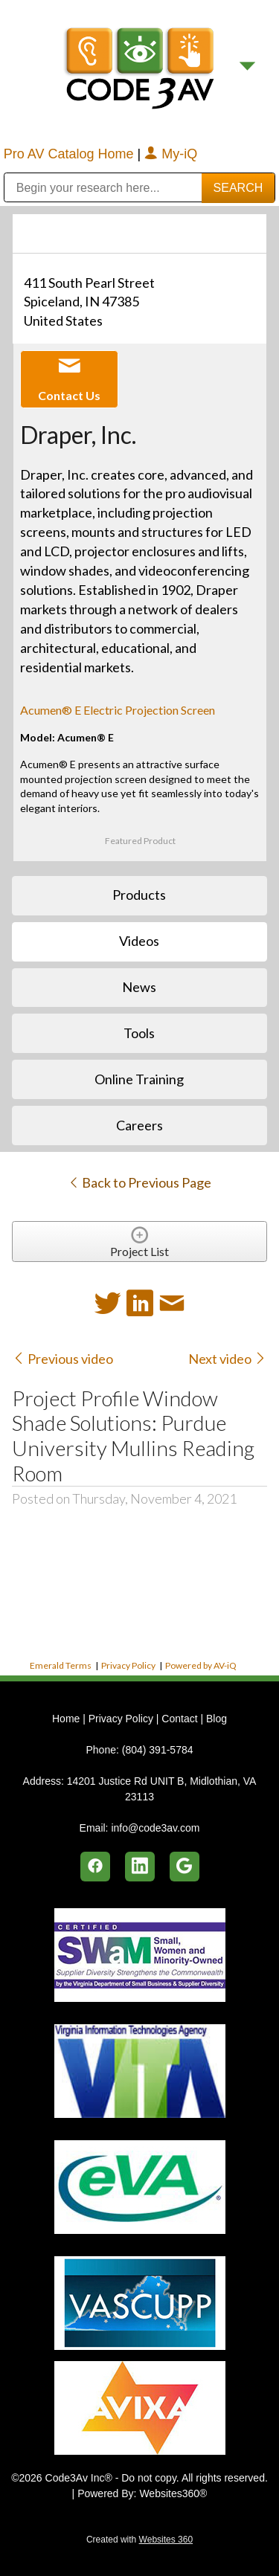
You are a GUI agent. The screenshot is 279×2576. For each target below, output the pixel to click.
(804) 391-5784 (157, 1750)
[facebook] (95, 1866)
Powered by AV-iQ (201, 1665)
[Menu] (247, 67)
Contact (179, 1719)
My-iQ (170, 153)
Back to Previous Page (139, 1182)
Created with (139, 2539)
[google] (184, 1866)
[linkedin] (140, 1866)
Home (67, 1719)
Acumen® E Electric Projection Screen (117, 710)
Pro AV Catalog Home (71, 153)
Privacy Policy (128, 1665)
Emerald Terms (61, 1665)
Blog (216, 1719)
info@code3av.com (155, 1828)
